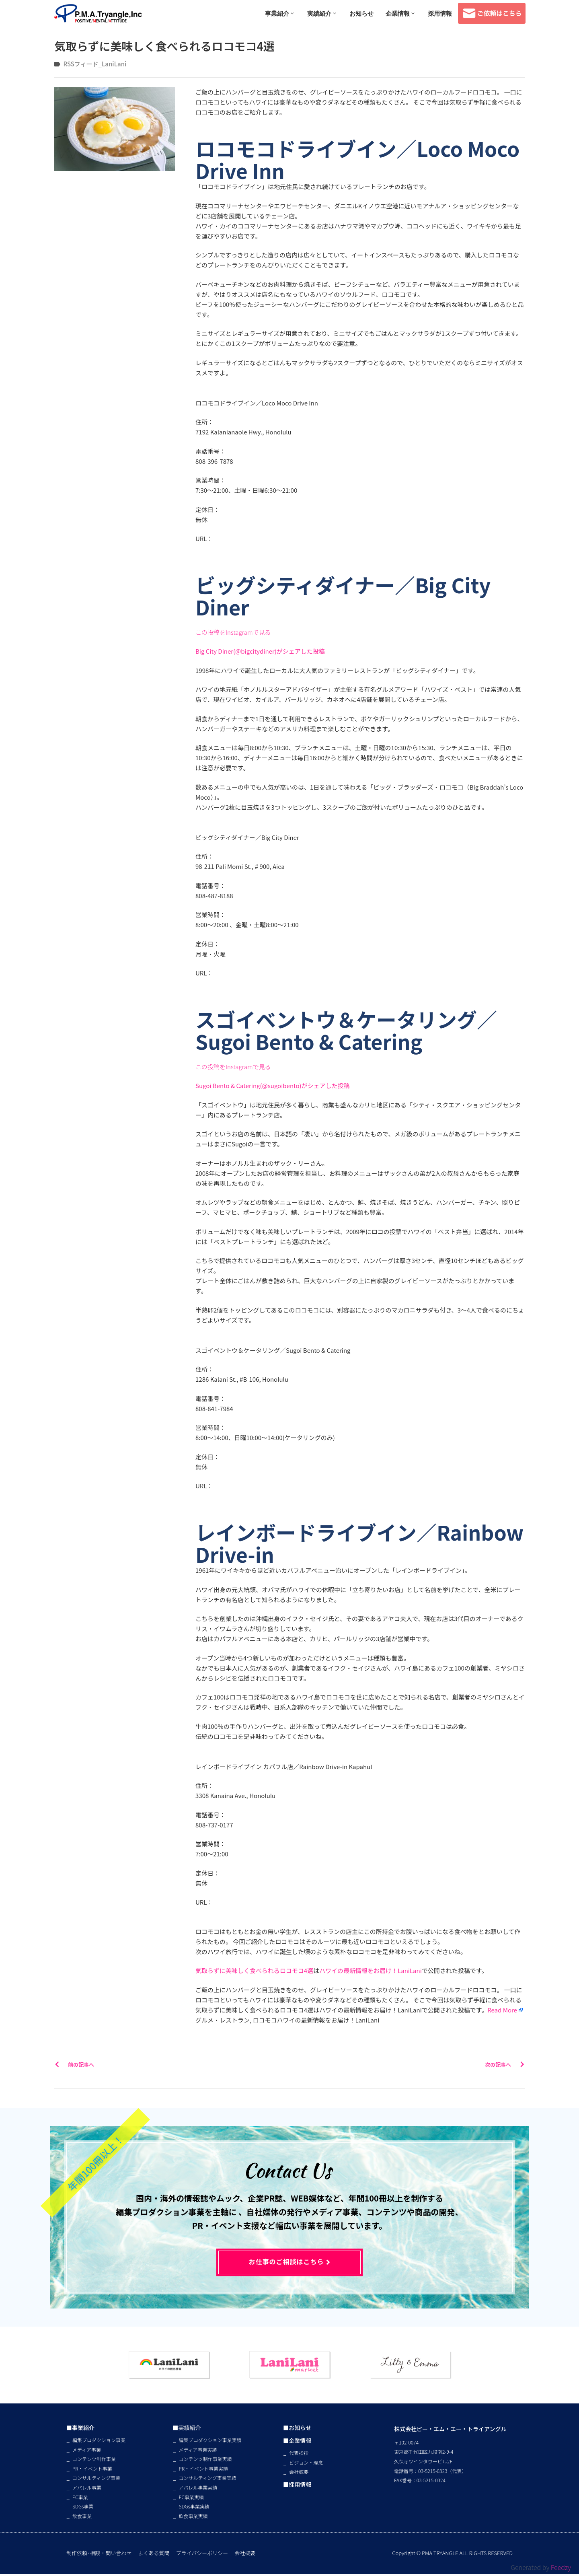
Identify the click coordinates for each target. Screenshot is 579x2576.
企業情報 (401, 13)
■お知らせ (286, 2429)
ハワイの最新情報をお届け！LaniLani (370, 1970)
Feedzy (561, 2567)
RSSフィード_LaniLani (94, 64)
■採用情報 (286, 2487)
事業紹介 (280, 13)
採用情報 (440, 13)
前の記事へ (74, 2064)
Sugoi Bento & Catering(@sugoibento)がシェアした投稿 (272, 1085)
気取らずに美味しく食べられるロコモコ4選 (254, 1970)
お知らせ (361, 13)
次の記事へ (505, 2064)
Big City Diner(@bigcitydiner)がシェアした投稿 (260, 651)
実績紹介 (322, 13)
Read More (502, 2010)
